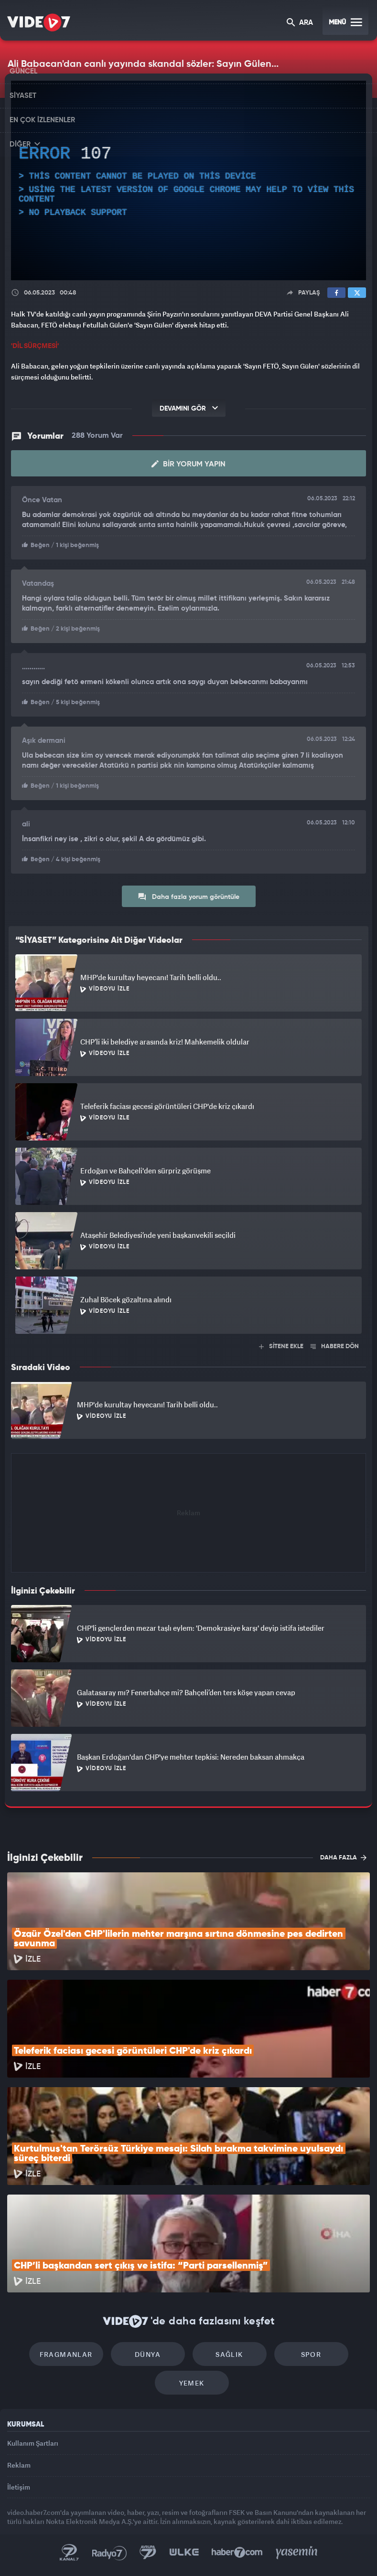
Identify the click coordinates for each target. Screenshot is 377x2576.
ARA (300, 23)
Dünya (148, 2354)
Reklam (19, 2465)
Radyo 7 (109, 2552)
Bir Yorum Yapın (188, 464)
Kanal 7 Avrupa (148, 2552)
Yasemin (297, 2552)
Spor (311, 2354)
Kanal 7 (69, 2552)
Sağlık (229, 2354)
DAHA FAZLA (343, 1857)
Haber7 (237, 2552)
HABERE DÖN (335, 1346)
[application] (188, 180)
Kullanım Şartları (32, 2443)
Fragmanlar (66, 2354)
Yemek (192, 2382)
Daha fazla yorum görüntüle (188, 896)
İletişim (18, 2487)
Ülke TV (184, 2552)
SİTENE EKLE (281, 1346)
